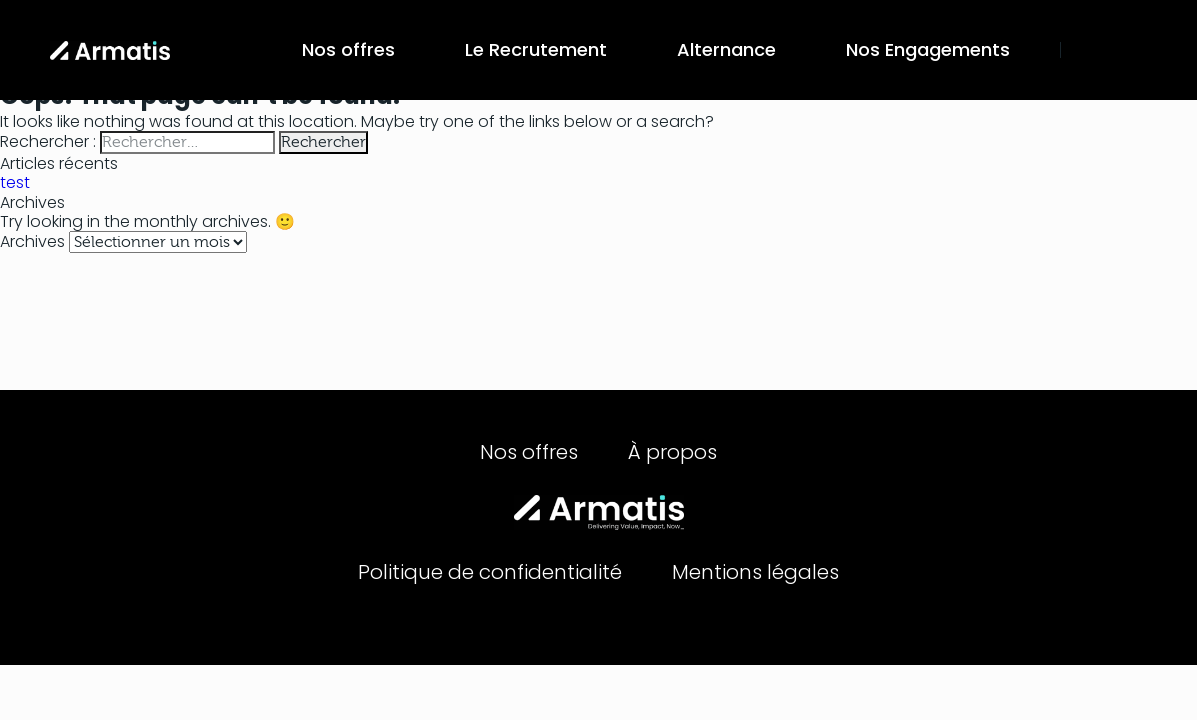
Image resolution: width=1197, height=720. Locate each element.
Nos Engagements (928, 49)
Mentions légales (755, 572)
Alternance (726, 49)
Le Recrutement (536, 49)
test (15, 182)
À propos (672, 452)
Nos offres (348, 49)
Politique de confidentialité (490, 572)
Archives (32, 241)
